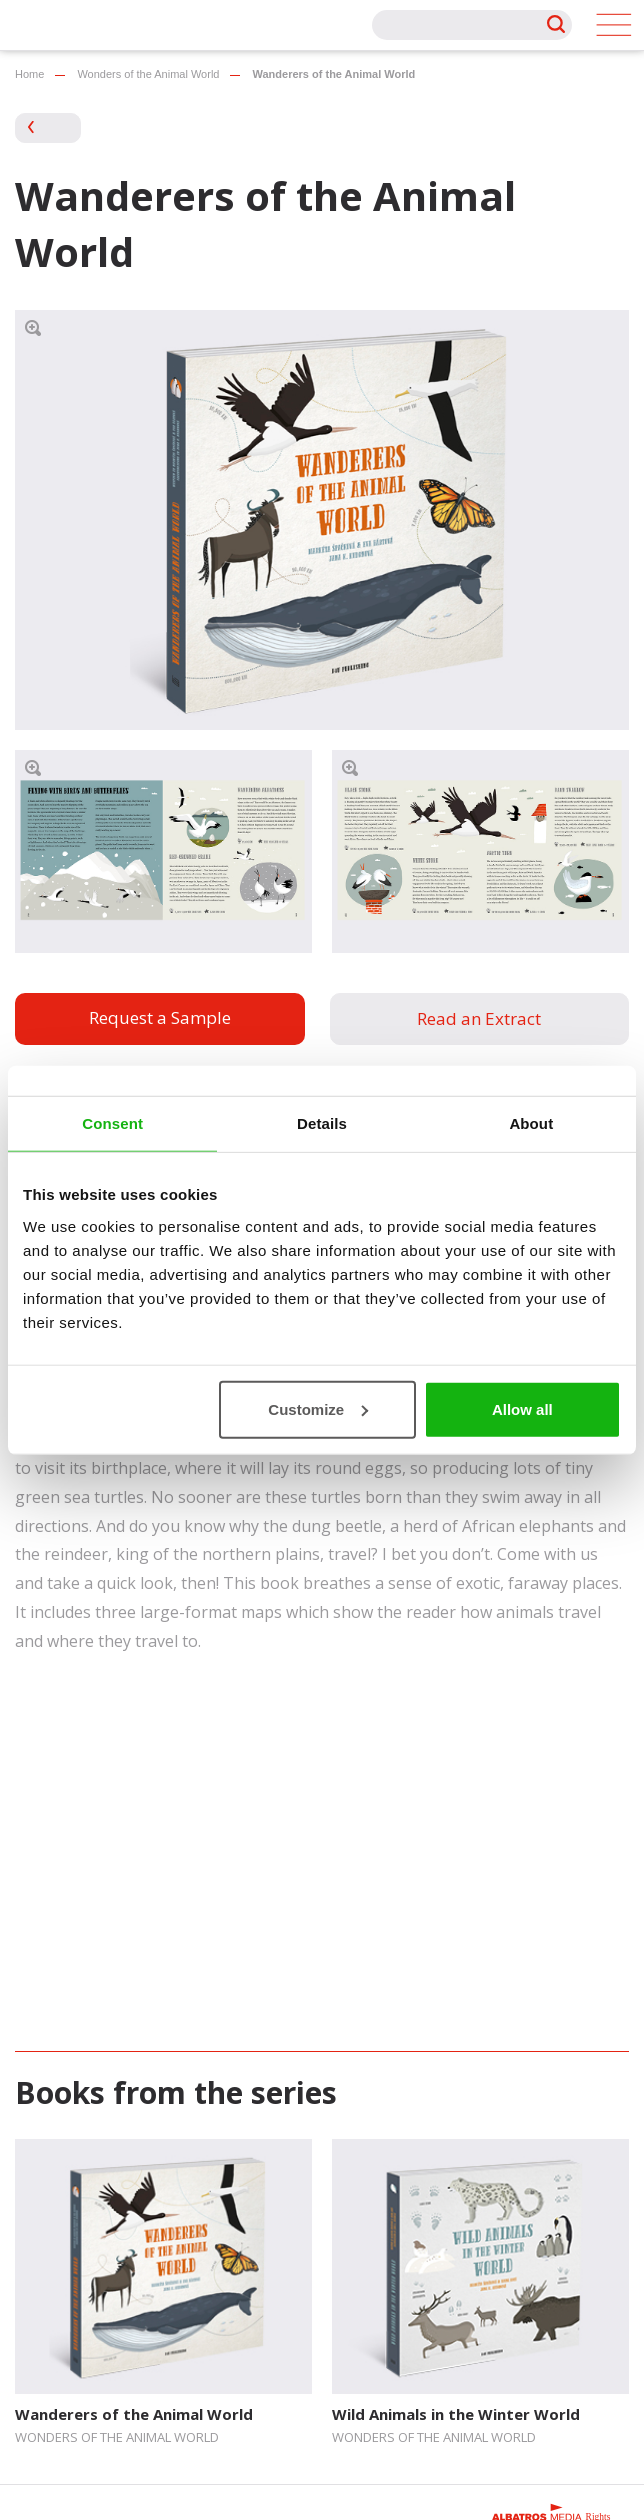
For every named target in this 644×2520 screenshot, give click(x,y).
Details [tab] (322, 1123)
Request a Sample (160, 1017)
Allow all (522, 1408)
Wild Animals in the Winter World (456, 2414)
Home (29, 74)
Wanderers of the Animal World (134, 2414)
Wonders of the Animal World (148, 74)
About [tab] (531, 1123)
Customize (318, 1408)
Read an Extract (479, 1018)
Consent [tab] (112, 1123)
